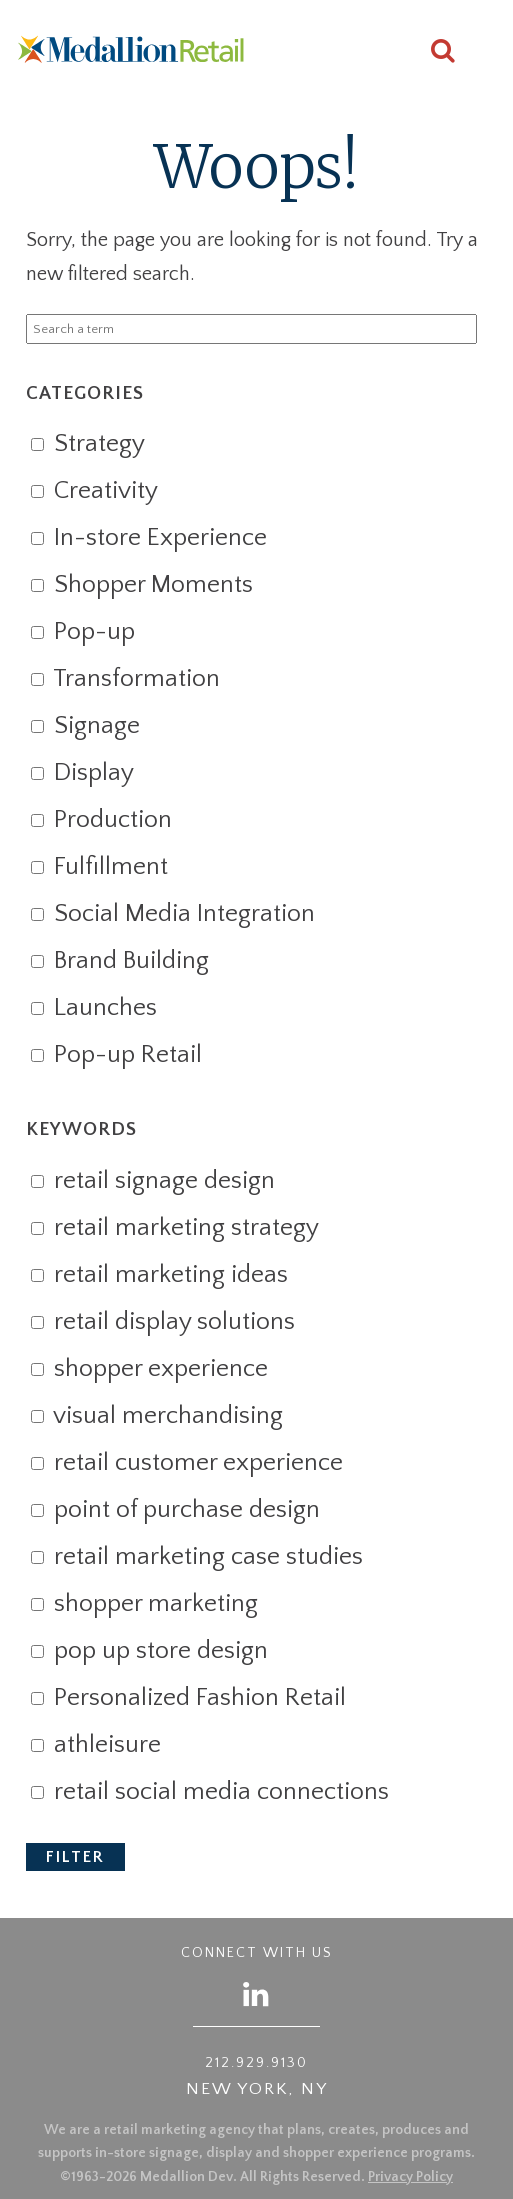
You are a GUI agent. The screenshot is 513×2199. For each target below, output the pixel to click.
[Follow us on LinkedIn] (257, 1993)
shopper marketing (144, 1604)
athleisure (95, 1745)
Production (101, 820)
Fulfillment (99, 867)
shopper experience (149, 1369)
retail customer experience (186, 1463)
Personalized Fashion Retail (188, 1698)
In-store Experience (148, 538)
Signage (85, 726)
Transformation (125, 679)
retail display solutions (162, 1322)
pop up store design (149, 1651)
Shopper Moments (141, 585)
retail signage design (152, 1181)
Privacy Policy (410, 2177)
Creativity (94, 491)
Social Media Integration (172, 914)
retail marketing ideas (159, 1275)
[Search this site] (443, 53)
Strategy (87, 444)
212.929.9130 (256, 2063)
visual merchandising (156, 1416)
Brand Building (119, 961)
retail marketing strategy (174, 1228)
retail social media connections (209, 1792)
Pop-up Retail (116, 1055)
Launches (93, 1008)
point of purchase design (175, 1510)
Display (82, 773)
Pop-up (82, 632)
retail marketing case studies (196, 1557)
